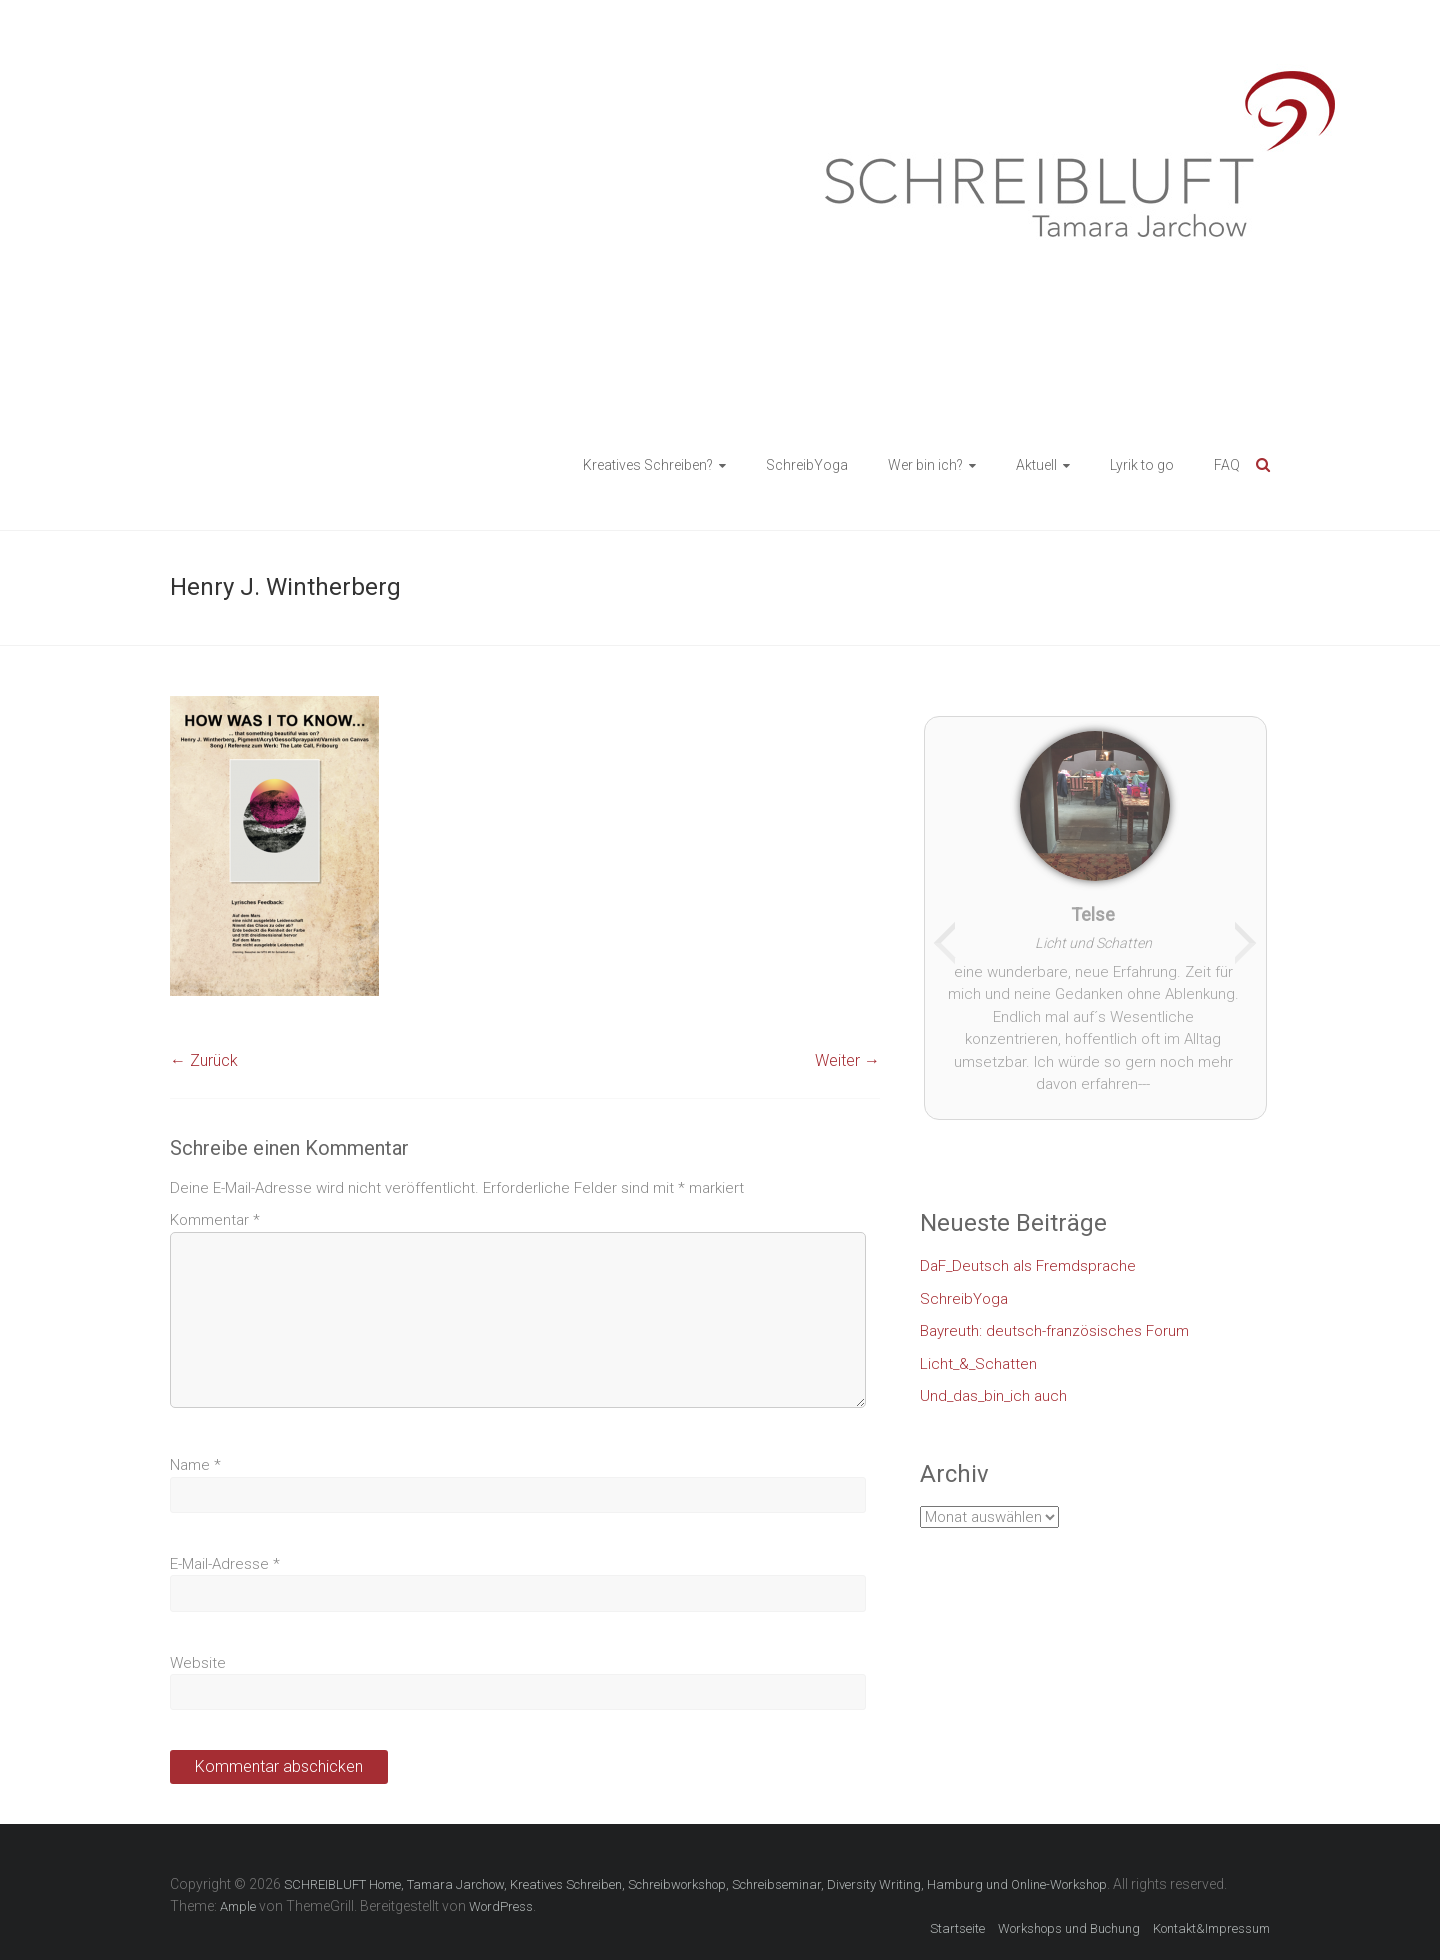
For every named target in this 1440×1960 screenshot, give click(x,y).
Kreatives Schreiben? (648, 465)
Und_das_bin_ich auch (993, 1396)
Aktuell (1036, 465)
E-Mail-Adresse (225, 1564)
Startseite (957, 1928)
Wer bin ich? (925, 465)
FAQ (1227, 465)
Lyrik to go (1142, 465)
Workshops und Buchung (1069, 1928)
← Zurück (204, 1060)
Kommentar (215, 1220)
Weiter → (847, 1060)
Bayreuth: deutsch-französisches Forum (1054, 1331)
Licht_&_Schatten (978, 1364)
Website (198, 1663)
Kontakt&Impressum (1211, 1928)
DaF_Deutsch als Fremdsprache (1028, 1266)
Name (195, 1465)
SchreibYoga (807, 465)
